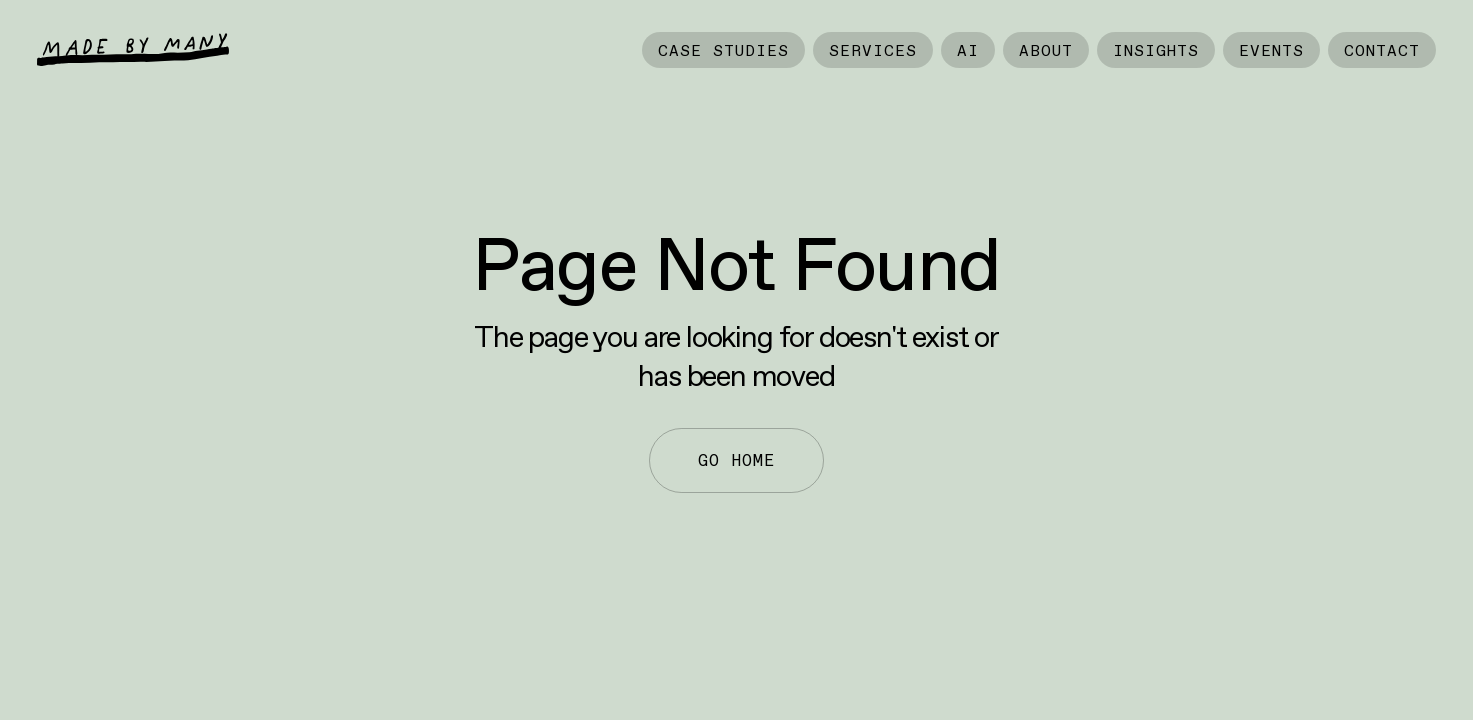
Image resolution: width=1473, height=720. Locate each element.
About (1046, 50)
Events (1271, 50)
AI (968, 50)
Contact (1382, 50)
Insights (1156, 50)
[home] (133, 49)
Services (873, 50)
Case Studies (723, 50)
